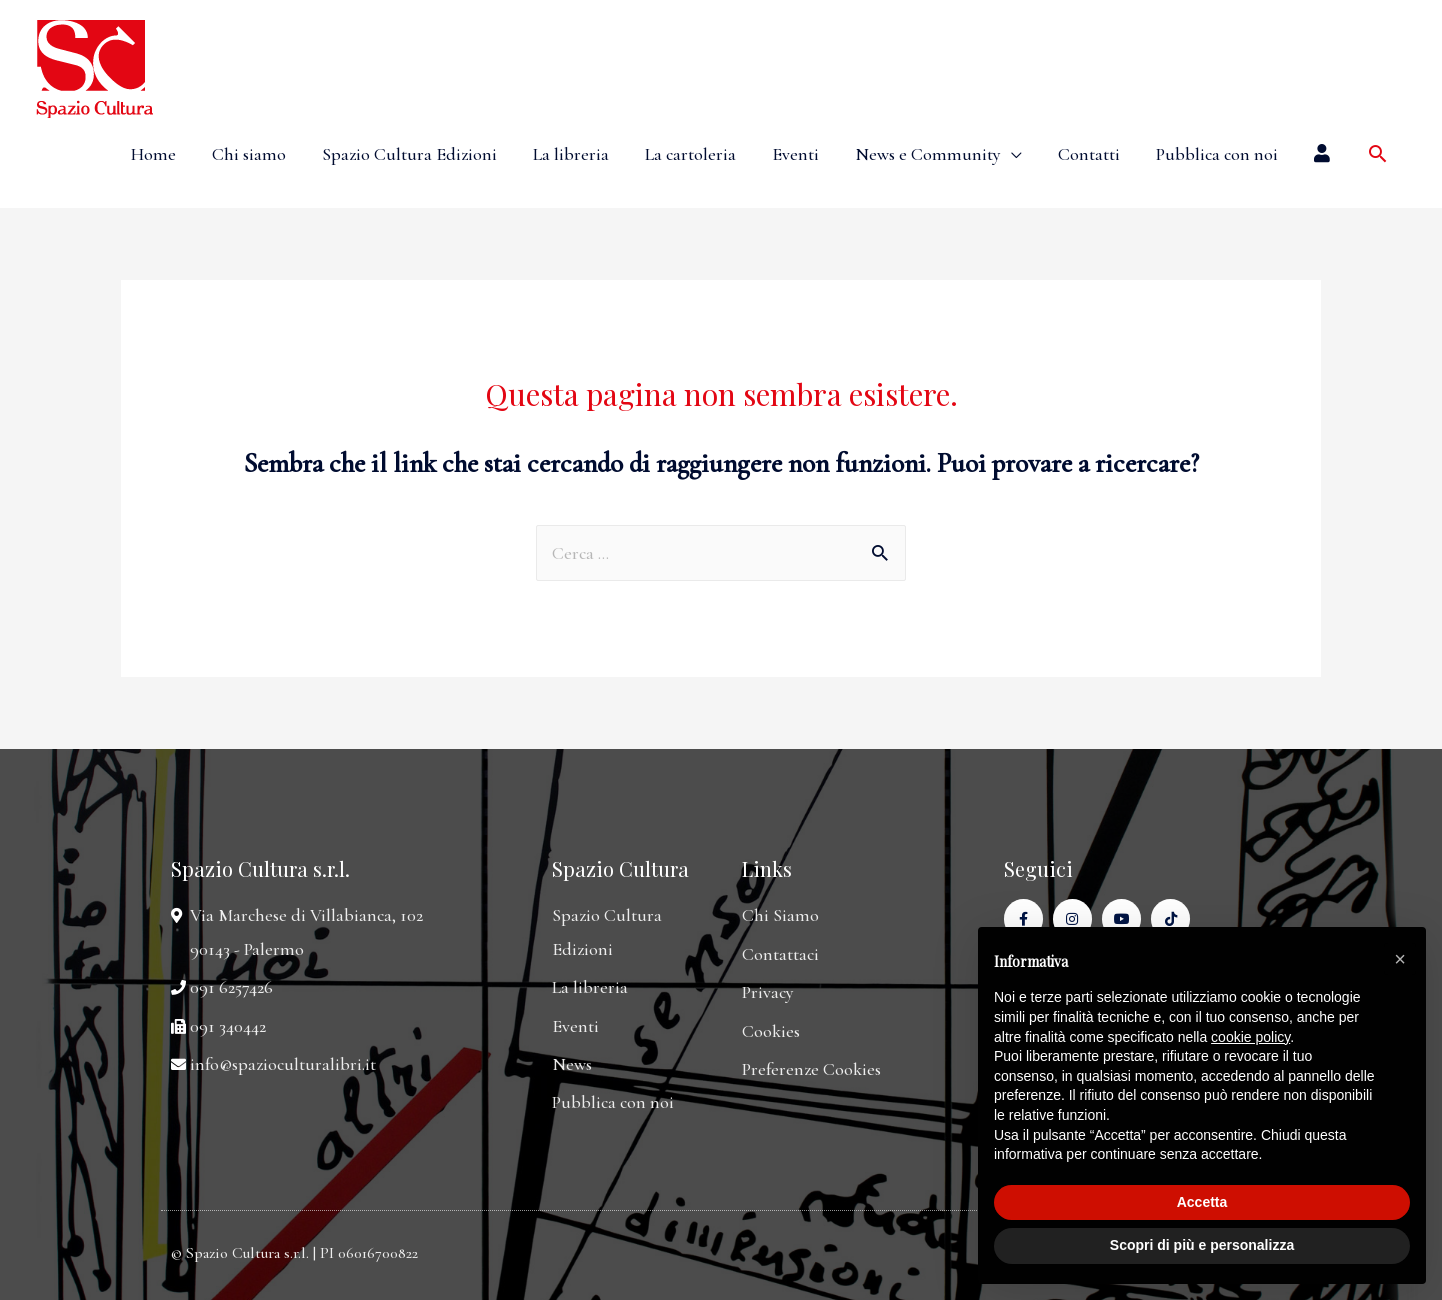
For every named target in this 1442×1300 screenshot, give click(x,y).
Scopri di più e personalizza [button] (1202, 1245)
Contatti (1089, 154)
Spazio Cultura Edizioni (409, 154)
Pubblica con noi (1217, 154)
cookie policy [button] (1250, 1037)
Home (153, 154)
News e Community (928, 154)
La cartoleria (690, 154)
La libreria (571, 154)
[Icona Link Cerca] (1377, 153)
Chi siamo (249, 154)
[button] (1400, 959)
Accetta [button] (1202, 1202)
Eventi (795, 154)
